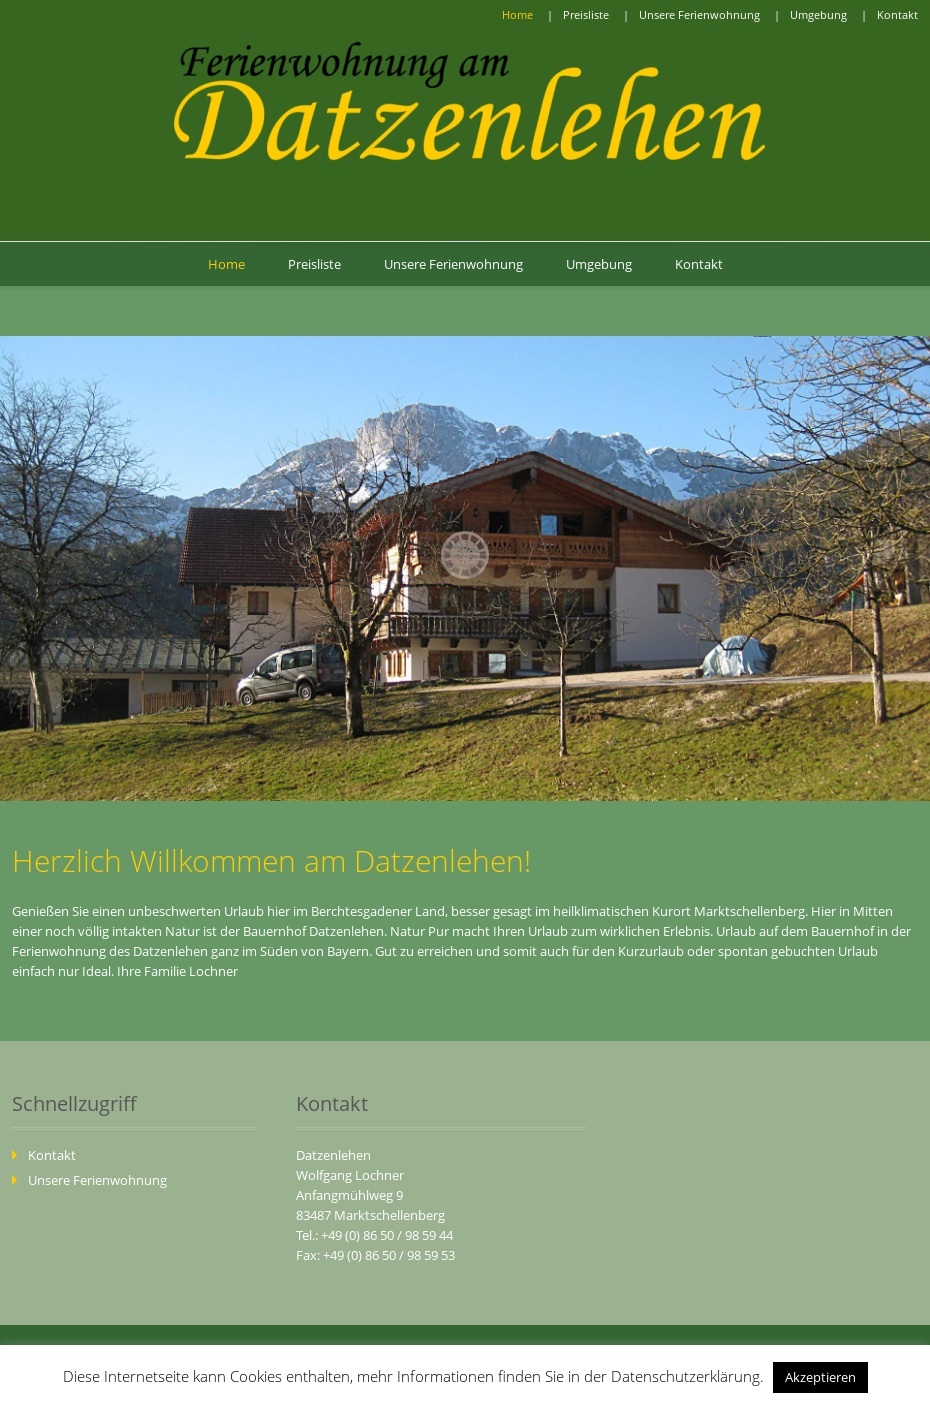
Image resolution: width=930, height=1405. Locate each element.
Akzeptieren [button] (820, 1377)
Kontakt (897, 14)
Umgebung (818, 14)
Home (517, 14)
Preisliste (586, 14)
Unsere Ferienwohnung (699, 14)
